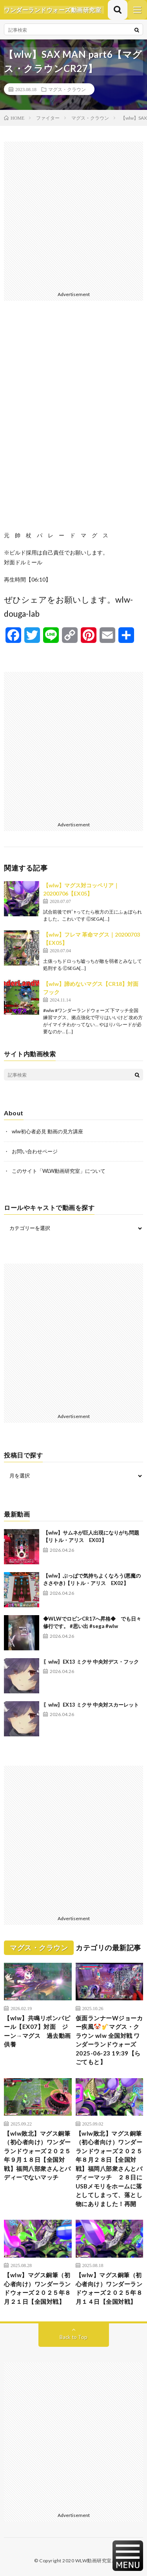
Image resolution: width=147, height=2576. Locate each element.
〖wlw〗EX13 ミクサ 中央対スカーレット (91, 1705)
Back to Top (73, 2337)
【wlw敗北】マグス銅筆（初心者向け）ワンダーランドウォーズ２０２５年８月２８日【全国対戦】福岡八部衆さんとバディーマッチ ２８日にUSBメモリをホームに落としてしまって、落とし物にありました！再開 (109, 2168)
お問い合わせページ (35, 1151)
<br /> (73, 422)
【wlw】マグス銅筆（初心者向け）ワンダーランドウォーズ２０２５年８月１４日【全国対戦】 (109, 2288)
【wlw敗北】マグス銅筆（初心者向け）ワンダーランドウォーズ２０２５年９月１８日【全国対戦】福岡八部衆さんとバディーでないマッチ (37, 2155)
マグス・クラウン (67, 89)
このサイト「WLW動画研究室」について (58, 1171)
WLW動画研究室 (93, 2560)
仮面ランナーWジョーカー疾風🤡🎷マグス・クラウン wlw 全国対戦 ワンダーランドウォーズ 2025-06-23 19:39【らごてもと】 (109, 2040)
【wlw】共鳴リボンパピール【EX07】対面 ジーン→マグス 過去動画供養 (37, 2031)
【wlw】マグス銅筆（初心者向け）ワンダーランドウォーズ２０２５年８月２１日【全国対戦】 (37, 2288)
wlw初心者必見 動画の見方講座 (47, 1131)
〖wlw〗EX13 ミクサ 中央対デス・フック (91, 1662)
